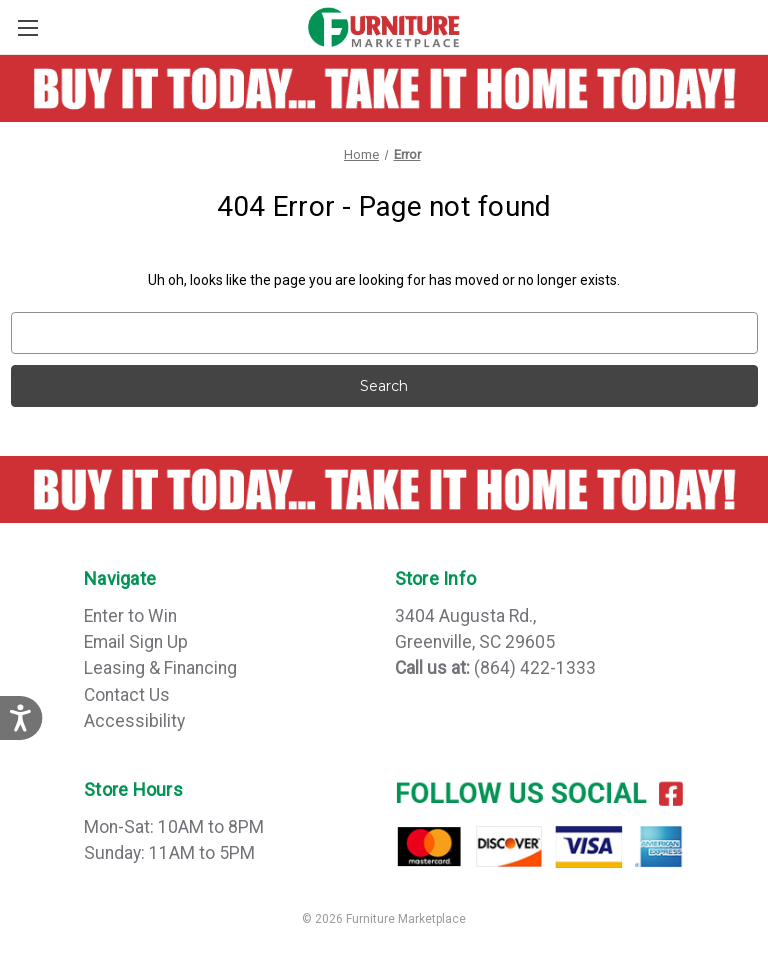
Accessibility (134, 721)
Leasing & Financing (160, 668)
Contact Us (127, 695)
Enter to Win (130, 616)
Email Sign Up (136, 642)
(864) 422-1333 (535, 668)
